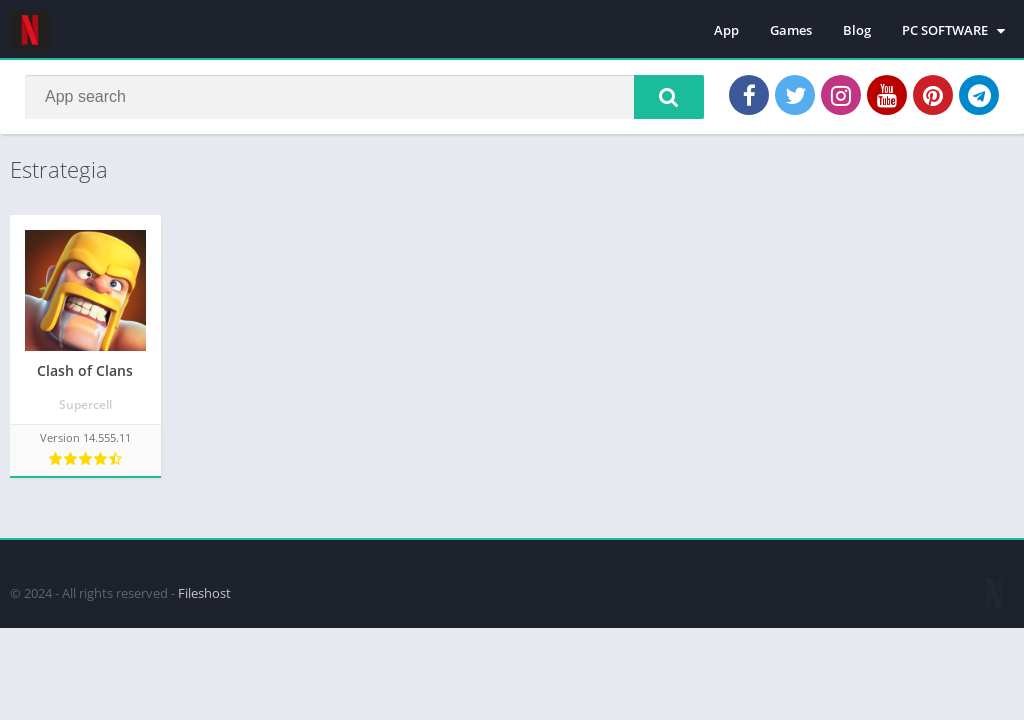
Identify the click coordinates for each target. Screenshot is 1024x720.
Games (791, 30)
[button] (669, 97)
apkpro (21, 549)
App (726, 30)
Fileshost (204, 593)
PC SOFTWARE (945, 30)
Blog (857, 30)
